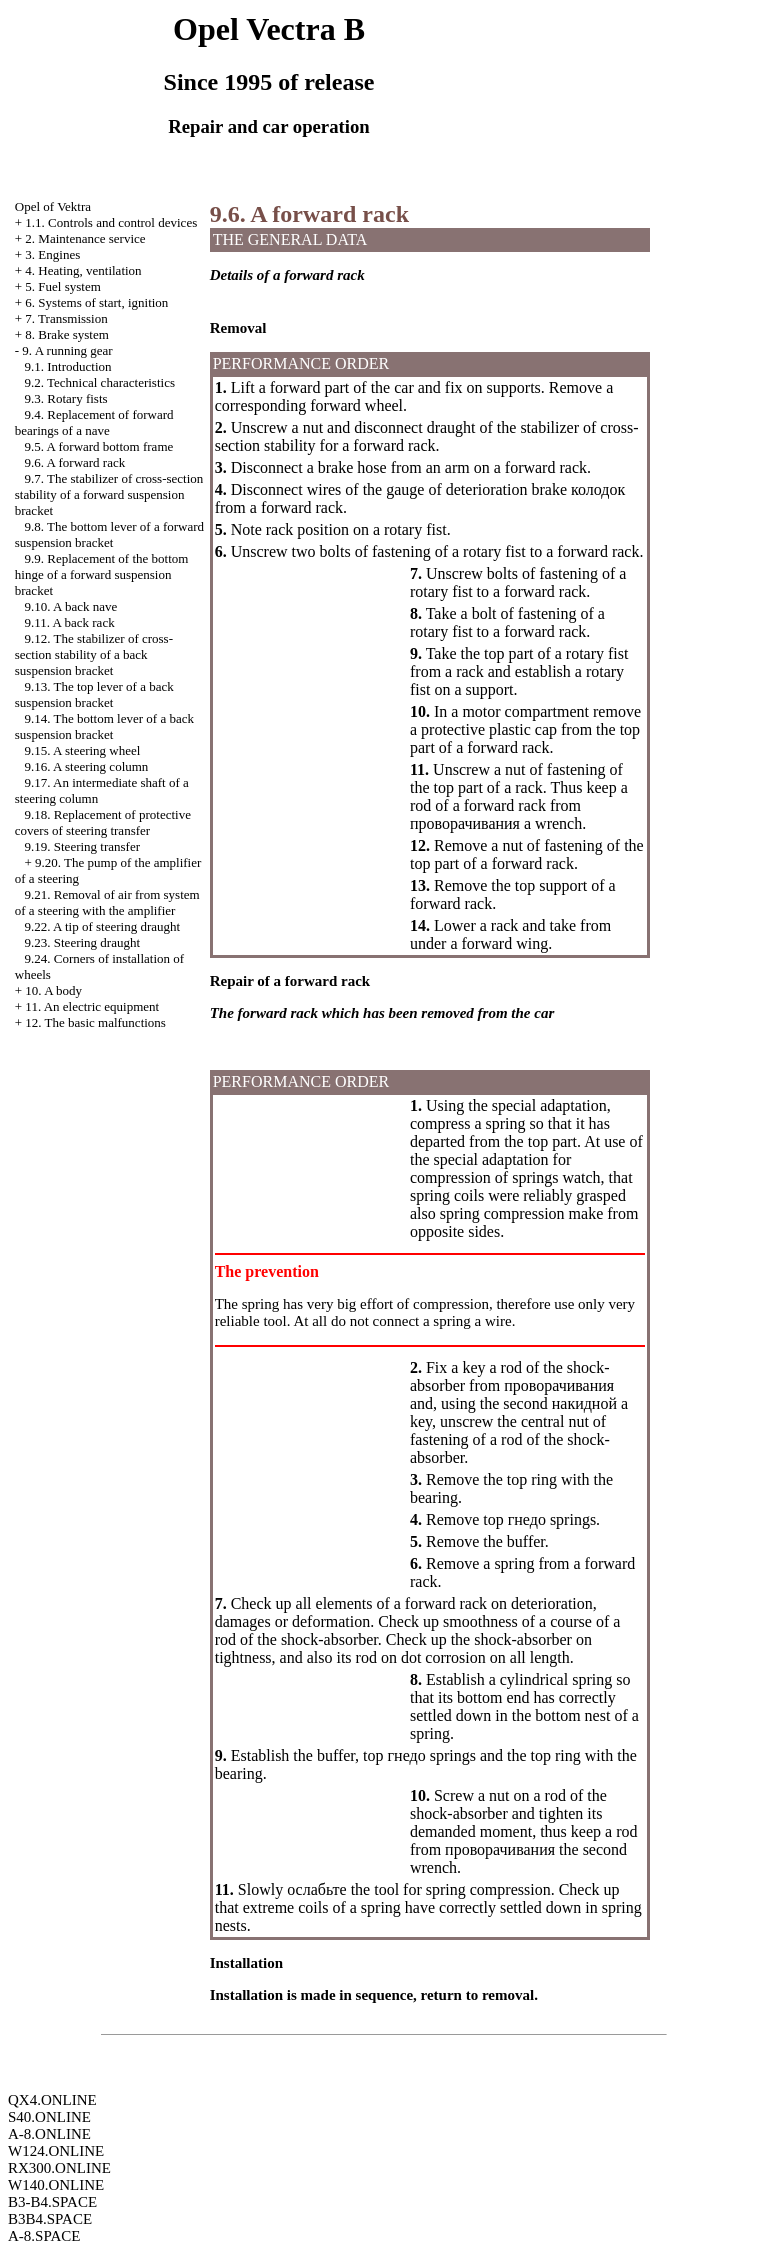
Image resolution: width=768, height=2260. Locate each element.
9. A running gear (67, 350)
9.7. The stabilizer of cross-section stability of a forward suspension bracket (109, 494)
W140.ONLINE (56, 2185)
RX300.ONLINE (59, 2168)
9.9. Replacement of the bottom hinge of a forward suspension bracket (102, 574)
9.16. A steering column (87, 766)
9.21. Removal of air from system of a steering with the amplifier (107, 902)
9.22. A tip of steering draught (103, 926)
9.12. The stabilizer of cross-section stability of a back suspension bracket (94, 654)
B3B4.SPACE (50, 2219)
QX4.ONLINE (52, 2100)
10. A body (53, 990)
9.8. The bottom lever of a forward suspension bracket (109, 534)
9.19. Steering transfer (83, 846)
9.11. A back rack (70, 622)
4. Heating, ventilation (83, 270)
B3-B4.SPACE (52, 2202)
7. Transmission (66, 318)
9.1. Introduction (68, 366)
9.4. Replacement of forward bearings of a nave (94, 422)
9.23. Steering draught (83, 942)
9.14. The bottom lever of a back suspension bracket (104, 726)
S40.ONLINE (49, 2117)
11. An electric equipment (92, 1006)
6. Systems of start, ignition (96, 302)
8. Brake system (66, 334)
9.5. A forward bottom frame (99, 446)
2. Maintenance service (85, 238)
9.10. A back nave (71, 606)
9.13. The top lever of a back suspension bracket (94, 694)
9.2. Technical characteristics (100, 382)
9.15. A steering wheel (83, 750)
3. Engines (52, 254)
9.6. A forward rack (75, 462)
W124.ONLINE (56, 2151)
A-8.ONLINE (49, 2134)
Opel (53, 206)
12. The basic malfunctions (95, 1022)
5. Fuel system (62, 286)
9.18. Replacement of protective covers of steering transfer (103, 822)
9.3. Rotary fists (66, 398)
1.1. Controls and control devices (111, 222)
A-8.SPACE (44, 2236)
